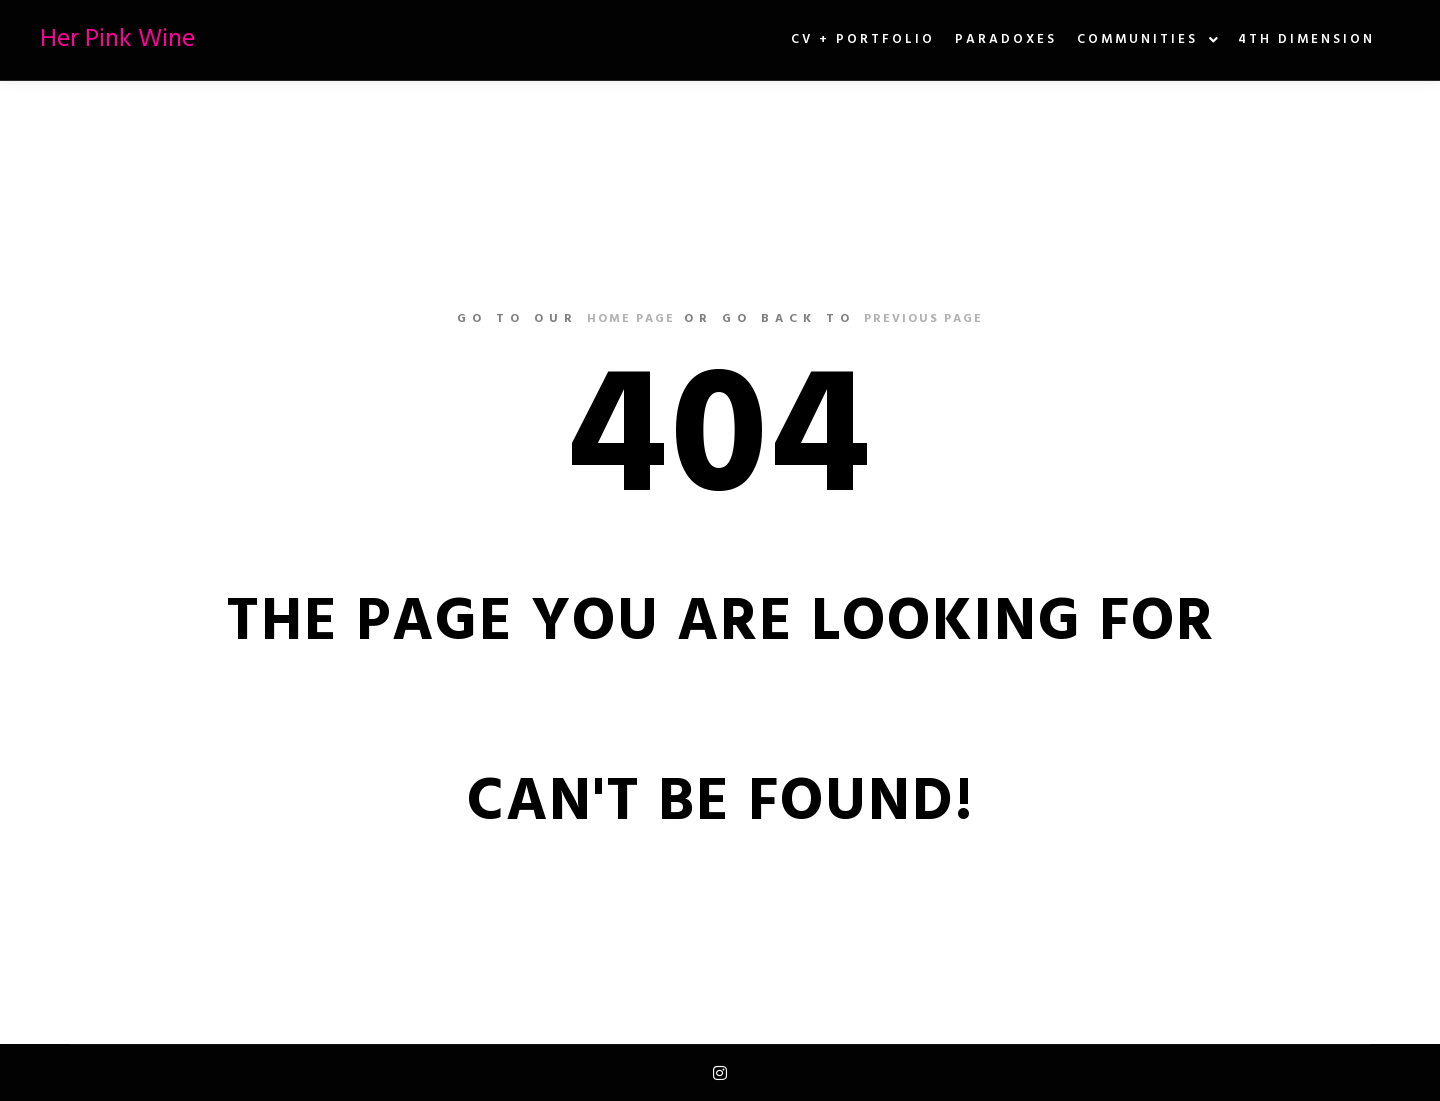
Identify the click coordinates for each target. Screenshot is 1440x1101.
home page (631, 319)
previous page (923, 319)
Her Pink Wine (117, 39)
